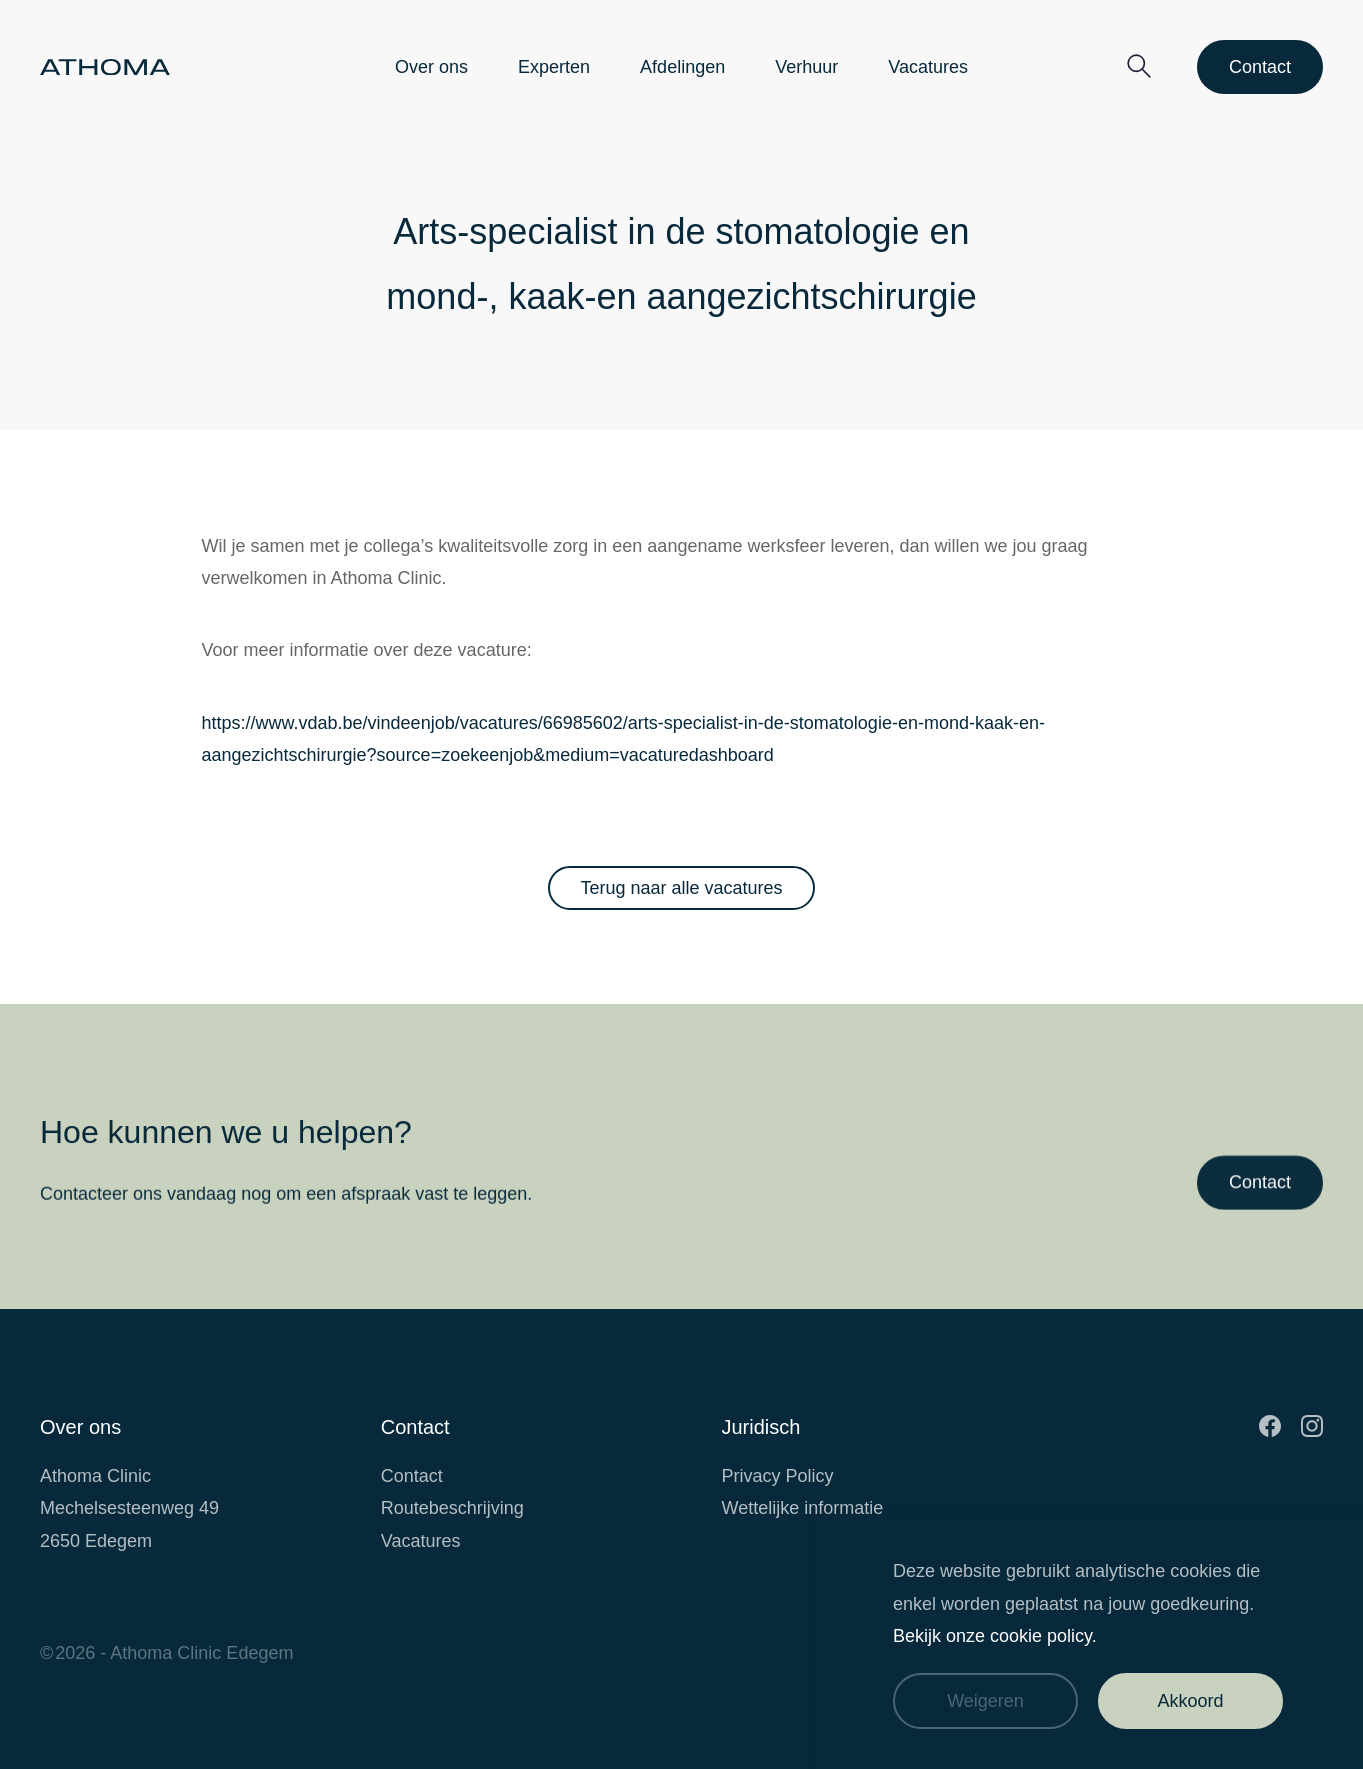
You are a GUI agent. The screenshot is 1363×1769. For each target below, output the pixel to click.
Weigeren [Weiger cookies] (985, 1701)
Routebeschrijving (452, 1508)
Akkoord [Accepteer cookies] (1190, 1701)
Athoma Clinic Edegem (201, 1653)
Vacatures (928, 67)
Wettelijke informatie (803, 1508)
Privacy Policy (778, 1476)
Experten (554, 67)
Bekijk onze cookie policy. (995, 1636)
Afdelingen (682, 67)
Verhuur (806, 67)
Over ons (431, 67)
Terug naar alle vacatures (681, 888)
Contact (1260, 67)
